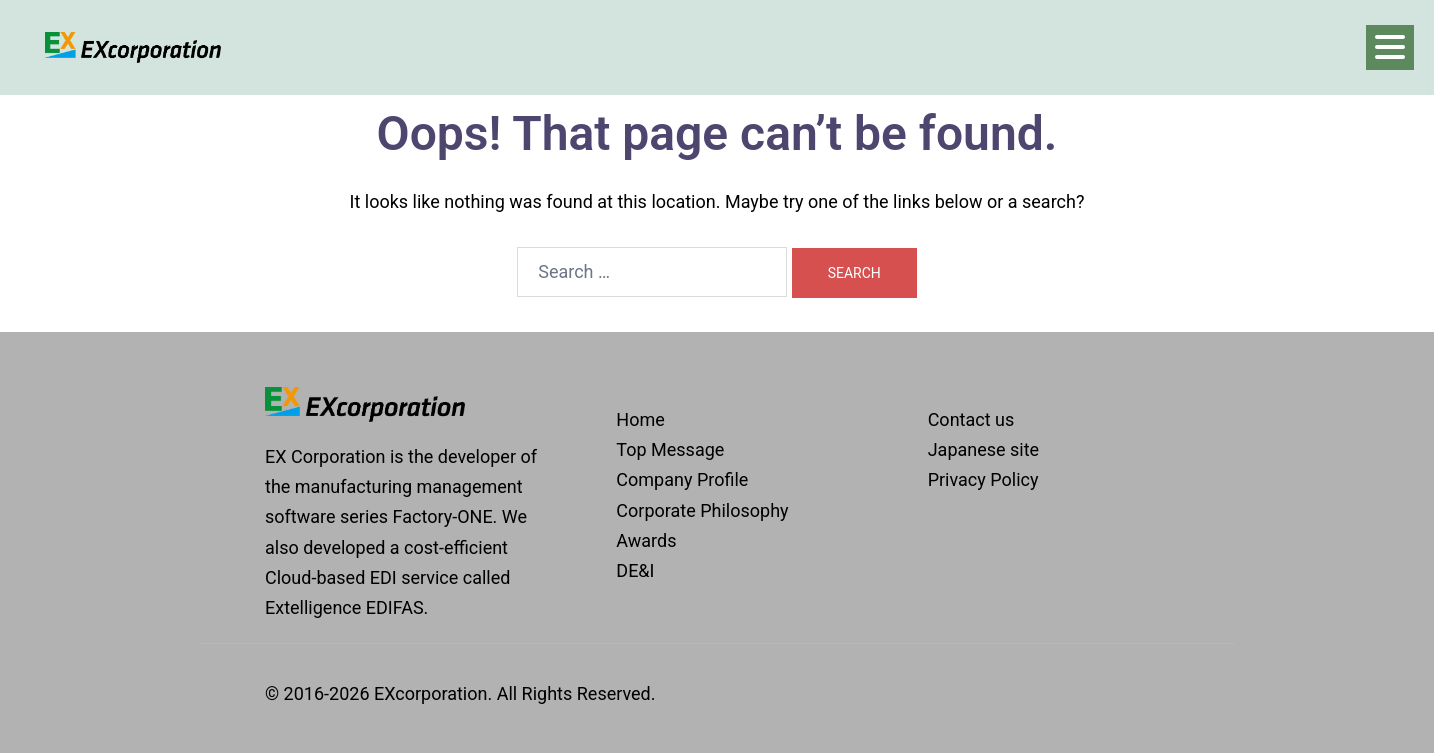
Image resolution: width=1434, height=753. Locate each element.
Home (640, 419)
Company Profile (682, 479)
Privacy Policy (983, 479)
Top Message (670, 449)
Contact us (971, 419)
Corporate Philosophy (702, 510)
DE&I (635, 570)
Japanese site (984, 449)
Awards (646, 540)
